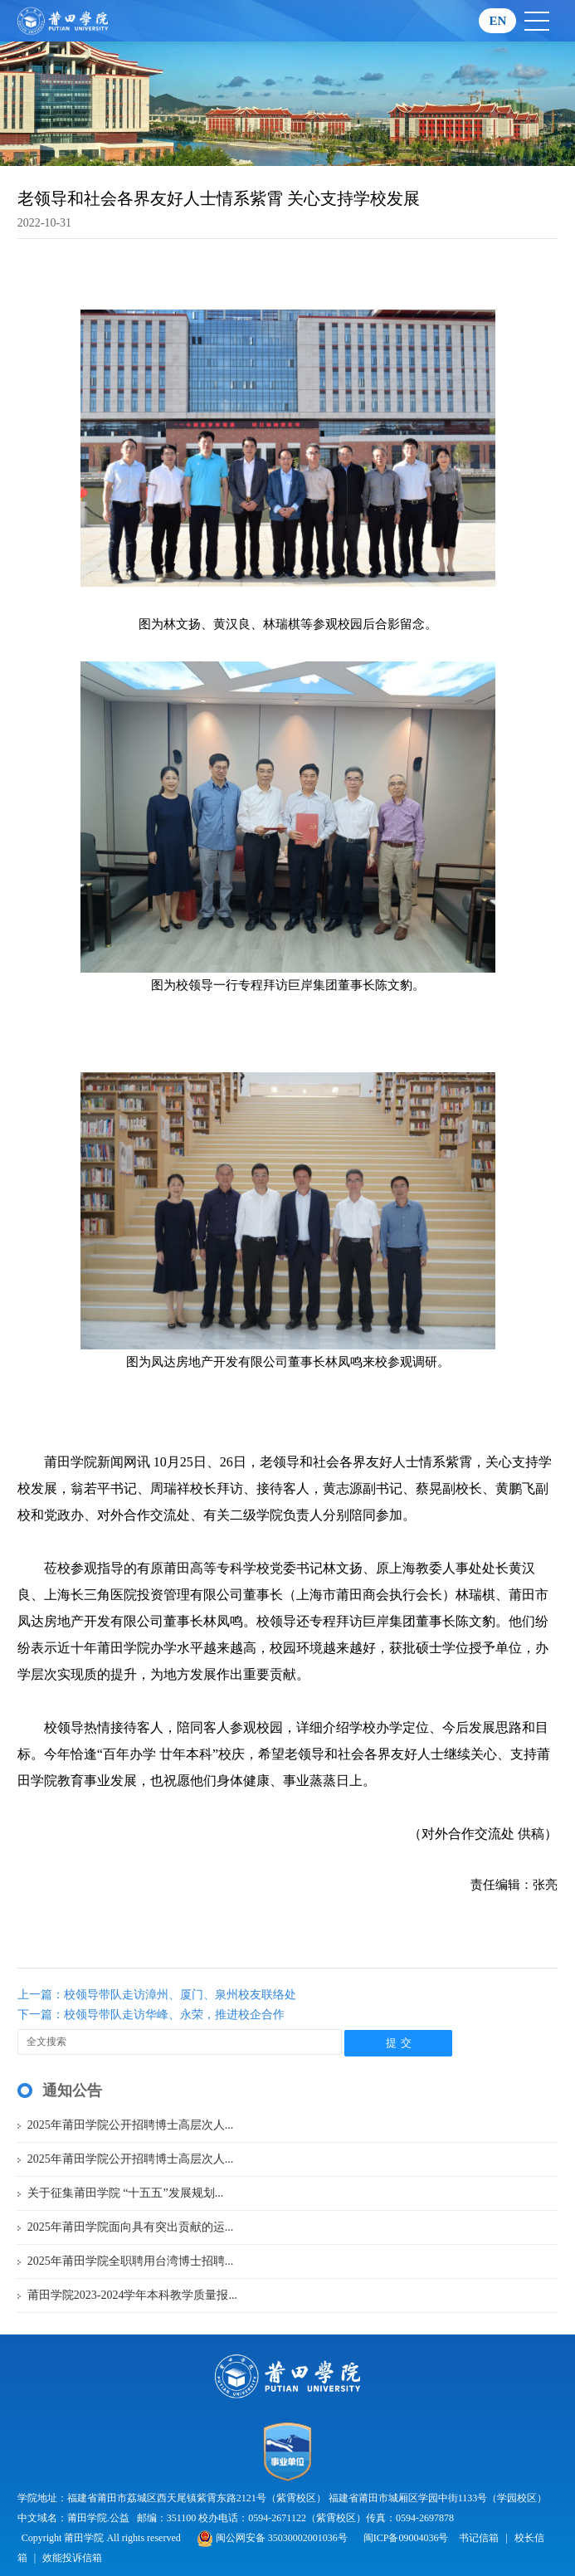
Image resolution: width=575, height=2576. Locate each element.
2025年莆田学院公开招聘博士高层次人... (130, 2125)
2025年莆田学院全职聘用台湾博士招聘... (130, 2261)
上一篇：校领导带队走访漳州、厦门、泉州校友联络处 (156, 1994)
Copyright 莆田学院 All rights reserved (102, 2538)
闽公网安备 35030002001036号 (272, 2538)
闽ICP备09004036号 (406, 2538)
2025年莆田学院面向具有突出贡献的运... (130, 2227)
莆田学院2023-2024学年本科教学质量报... (132, 2295)
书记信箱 (479, 2538)
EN (497, 20)
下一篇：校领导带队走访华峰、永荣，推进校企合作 (151, 2014)
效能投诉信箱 (72, 2558)
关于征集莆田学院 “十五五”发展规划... (125, 2193)
